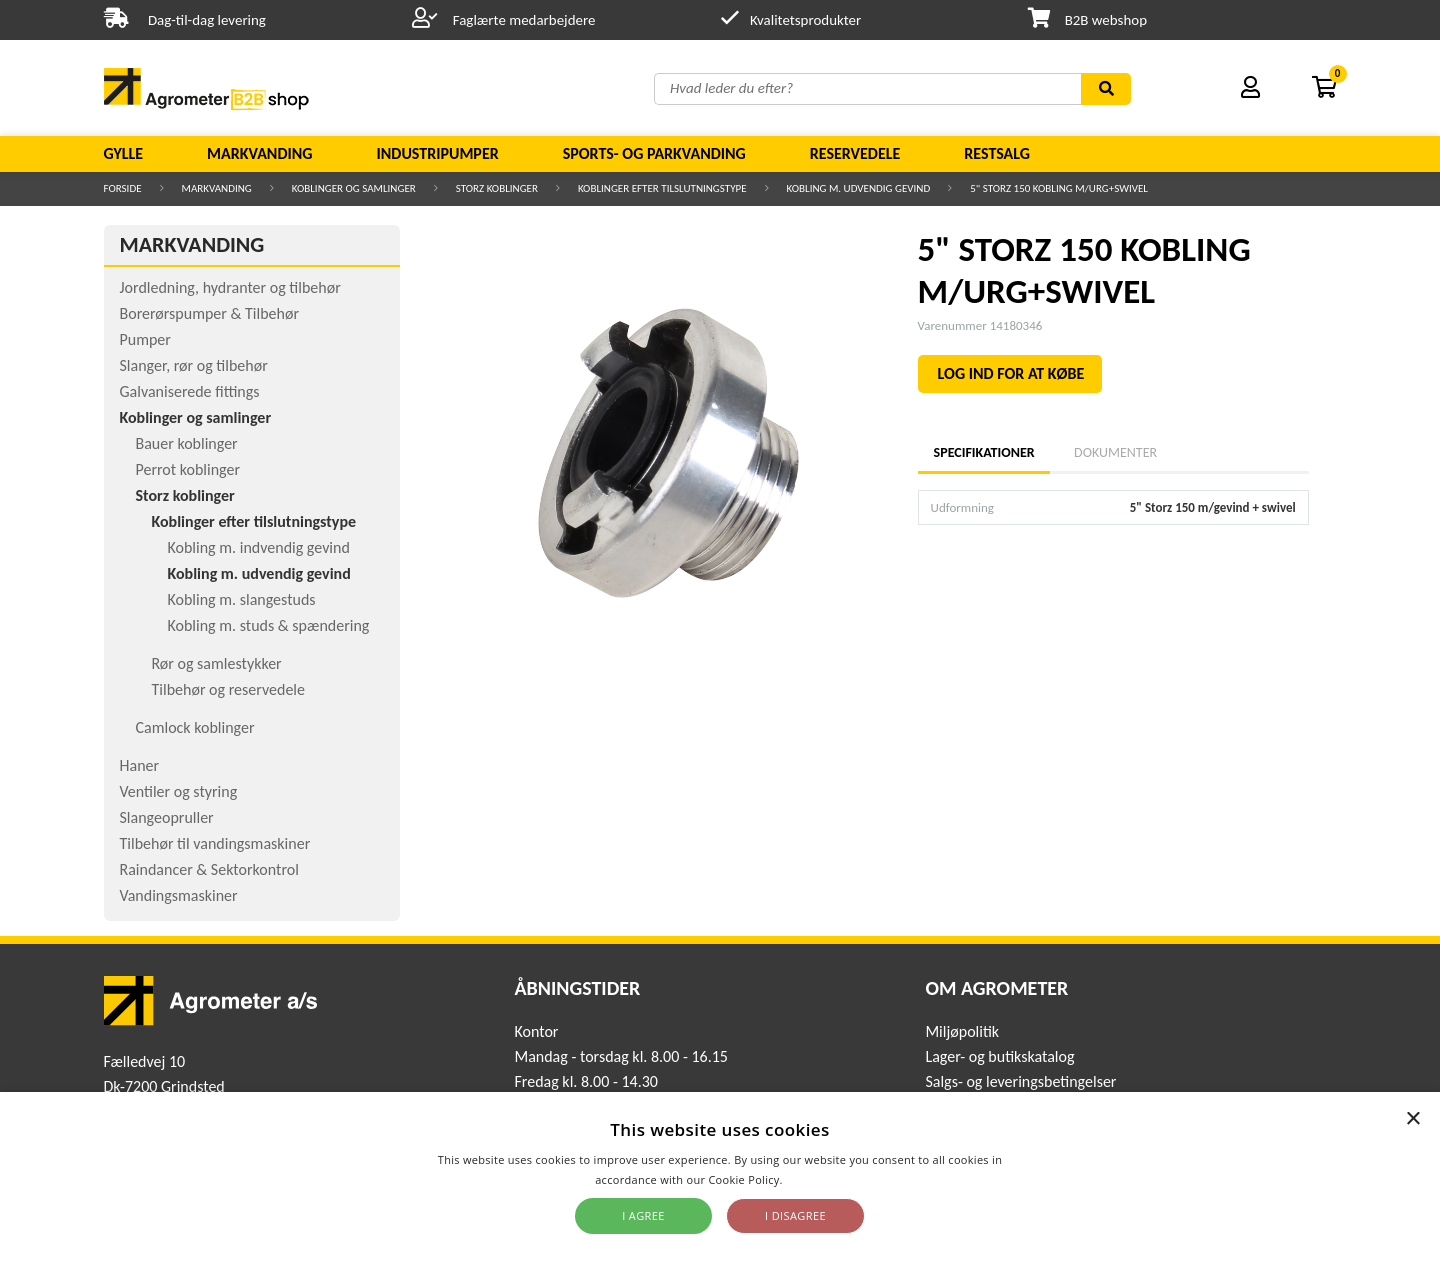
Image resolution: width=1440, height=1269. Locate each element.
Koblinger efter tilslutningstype (662, 188)
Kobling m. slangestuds (242, 599)
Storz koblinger (497, 188)
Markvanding (259, 153)
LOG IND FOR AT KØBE (1011, 373)
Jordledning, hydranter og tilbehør (230, 287)
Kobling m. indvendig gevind (259, 547)
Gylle (124, 153)
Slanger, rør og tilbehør (194, 365)
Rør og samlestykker (217, 663)
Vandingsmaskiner (179, 895)
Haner (140, 765)
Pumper (145, 339)
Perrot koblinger (188, 469)
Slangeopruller (167, 817)
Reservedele (855, 153)
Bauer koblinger (187, 443)
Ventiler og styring (179, 791)
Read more (815, 1179)
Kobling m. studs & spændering (269, 625)
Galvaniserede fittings (190, 391)
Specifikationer (984, 452)
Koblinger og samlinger (354, 188)
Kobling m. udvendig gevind (859, 188)
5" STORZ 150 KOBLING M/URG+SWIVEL (1059, 188)
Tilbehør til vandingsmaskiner (215, 843)
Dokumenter (1115, 452)
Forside (123, 188)
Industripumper (437, 153)
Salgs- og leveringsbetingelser (1020, 1081)
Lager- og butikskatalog (999, 1056)
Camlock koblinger (195, 727)
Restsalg (997, 153)
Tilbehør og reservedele (228, 689)
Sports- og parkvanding (654, 153)
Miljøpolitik (962, 1031)
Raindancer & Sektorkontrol (209, 869)
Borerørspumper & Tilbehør (209, 313)
